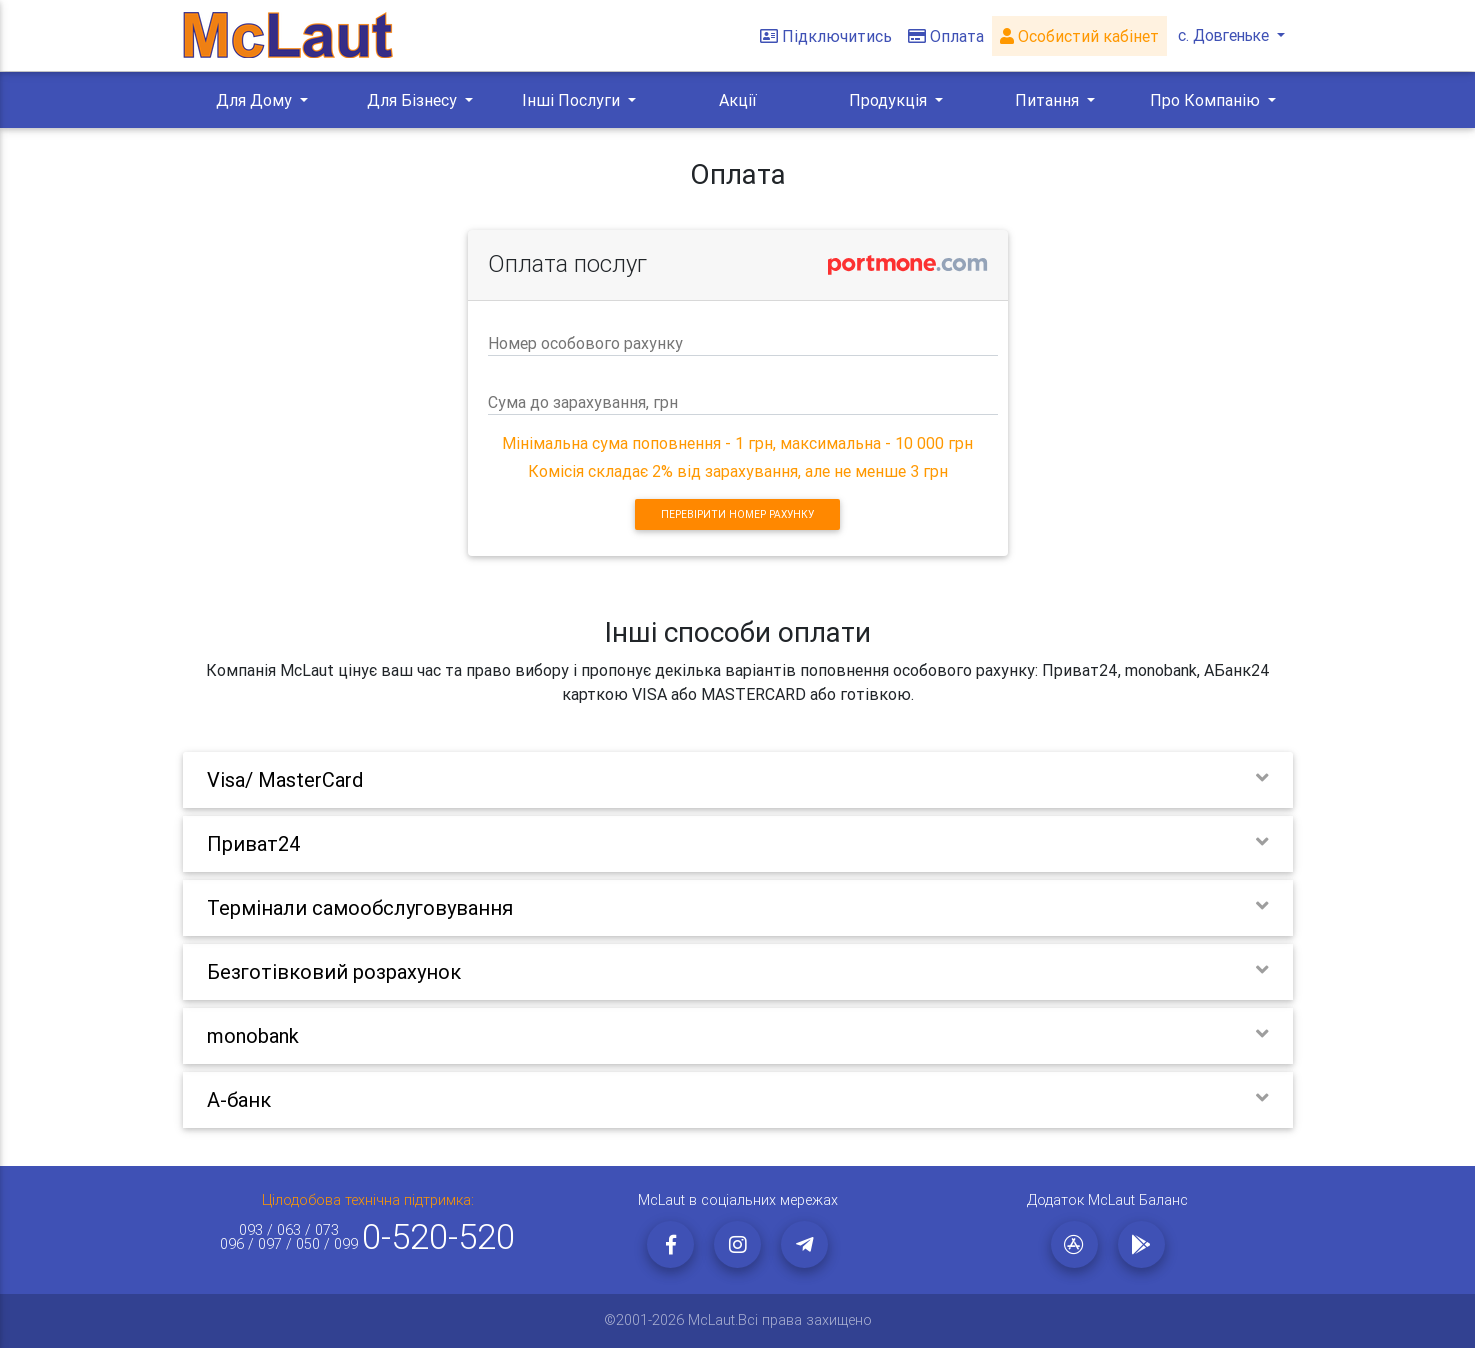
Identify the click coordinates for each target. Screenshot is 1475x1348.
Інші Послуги (573, 100)
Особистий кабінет (1075, 36)
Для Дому (256, 100)
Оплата (942, 36)
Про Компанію (1207, 100)
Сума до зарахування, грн (583, 402)
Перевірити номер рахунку (737, 514)
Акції (738, 100)
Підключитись (822, 36)
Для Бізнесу (414, 100)
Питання (1049, 100)
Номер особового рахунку (585, 343)
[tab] (738, 780)
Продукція (890, 100)
